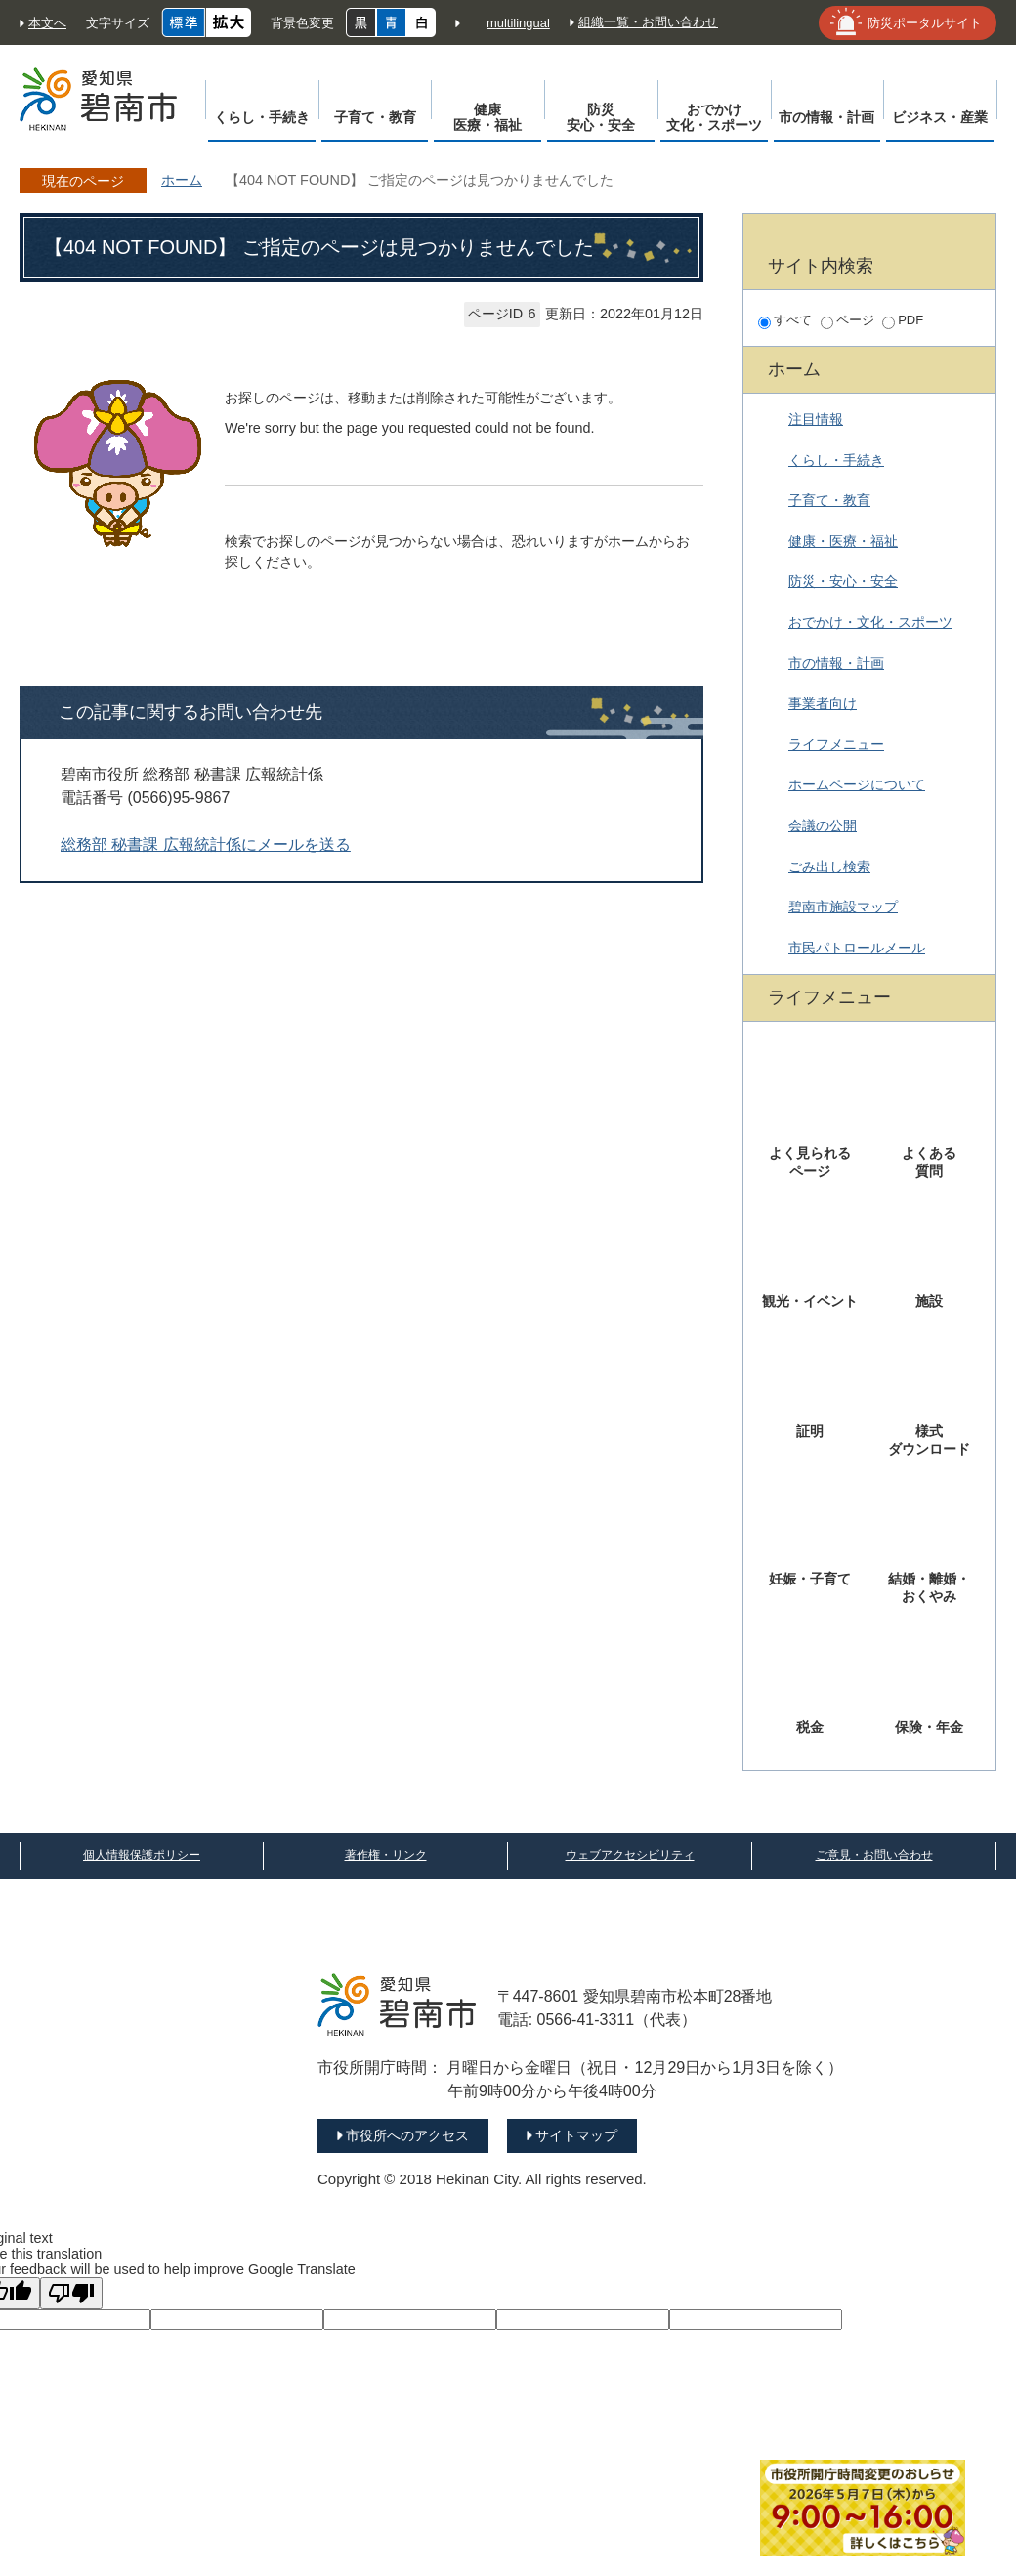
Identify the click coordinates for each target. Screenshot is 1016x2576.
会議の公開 (822, 825)
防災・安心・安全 (843, 581)
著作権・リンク (386, 1855)
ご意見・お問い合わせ (874, 1855)
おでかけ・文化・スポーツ (870, 622)
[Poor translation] (71, 2293)
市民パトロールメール (856, 947)
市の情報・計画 (836, 663)
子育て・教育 (829, 500)
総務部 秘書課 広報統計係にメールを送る (206, 844)
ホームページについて (856, 784)
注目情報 (815, 419)
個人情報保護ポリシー (141, 1855)
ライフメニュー (836, 744)
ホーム (181, 180)
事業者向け (822, 703)
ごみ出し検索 (829, 866)
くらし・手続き (836, 460)
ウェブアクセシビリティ (630, 1855)
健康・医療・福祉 (843, 541)
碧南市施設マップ (843, 906)
